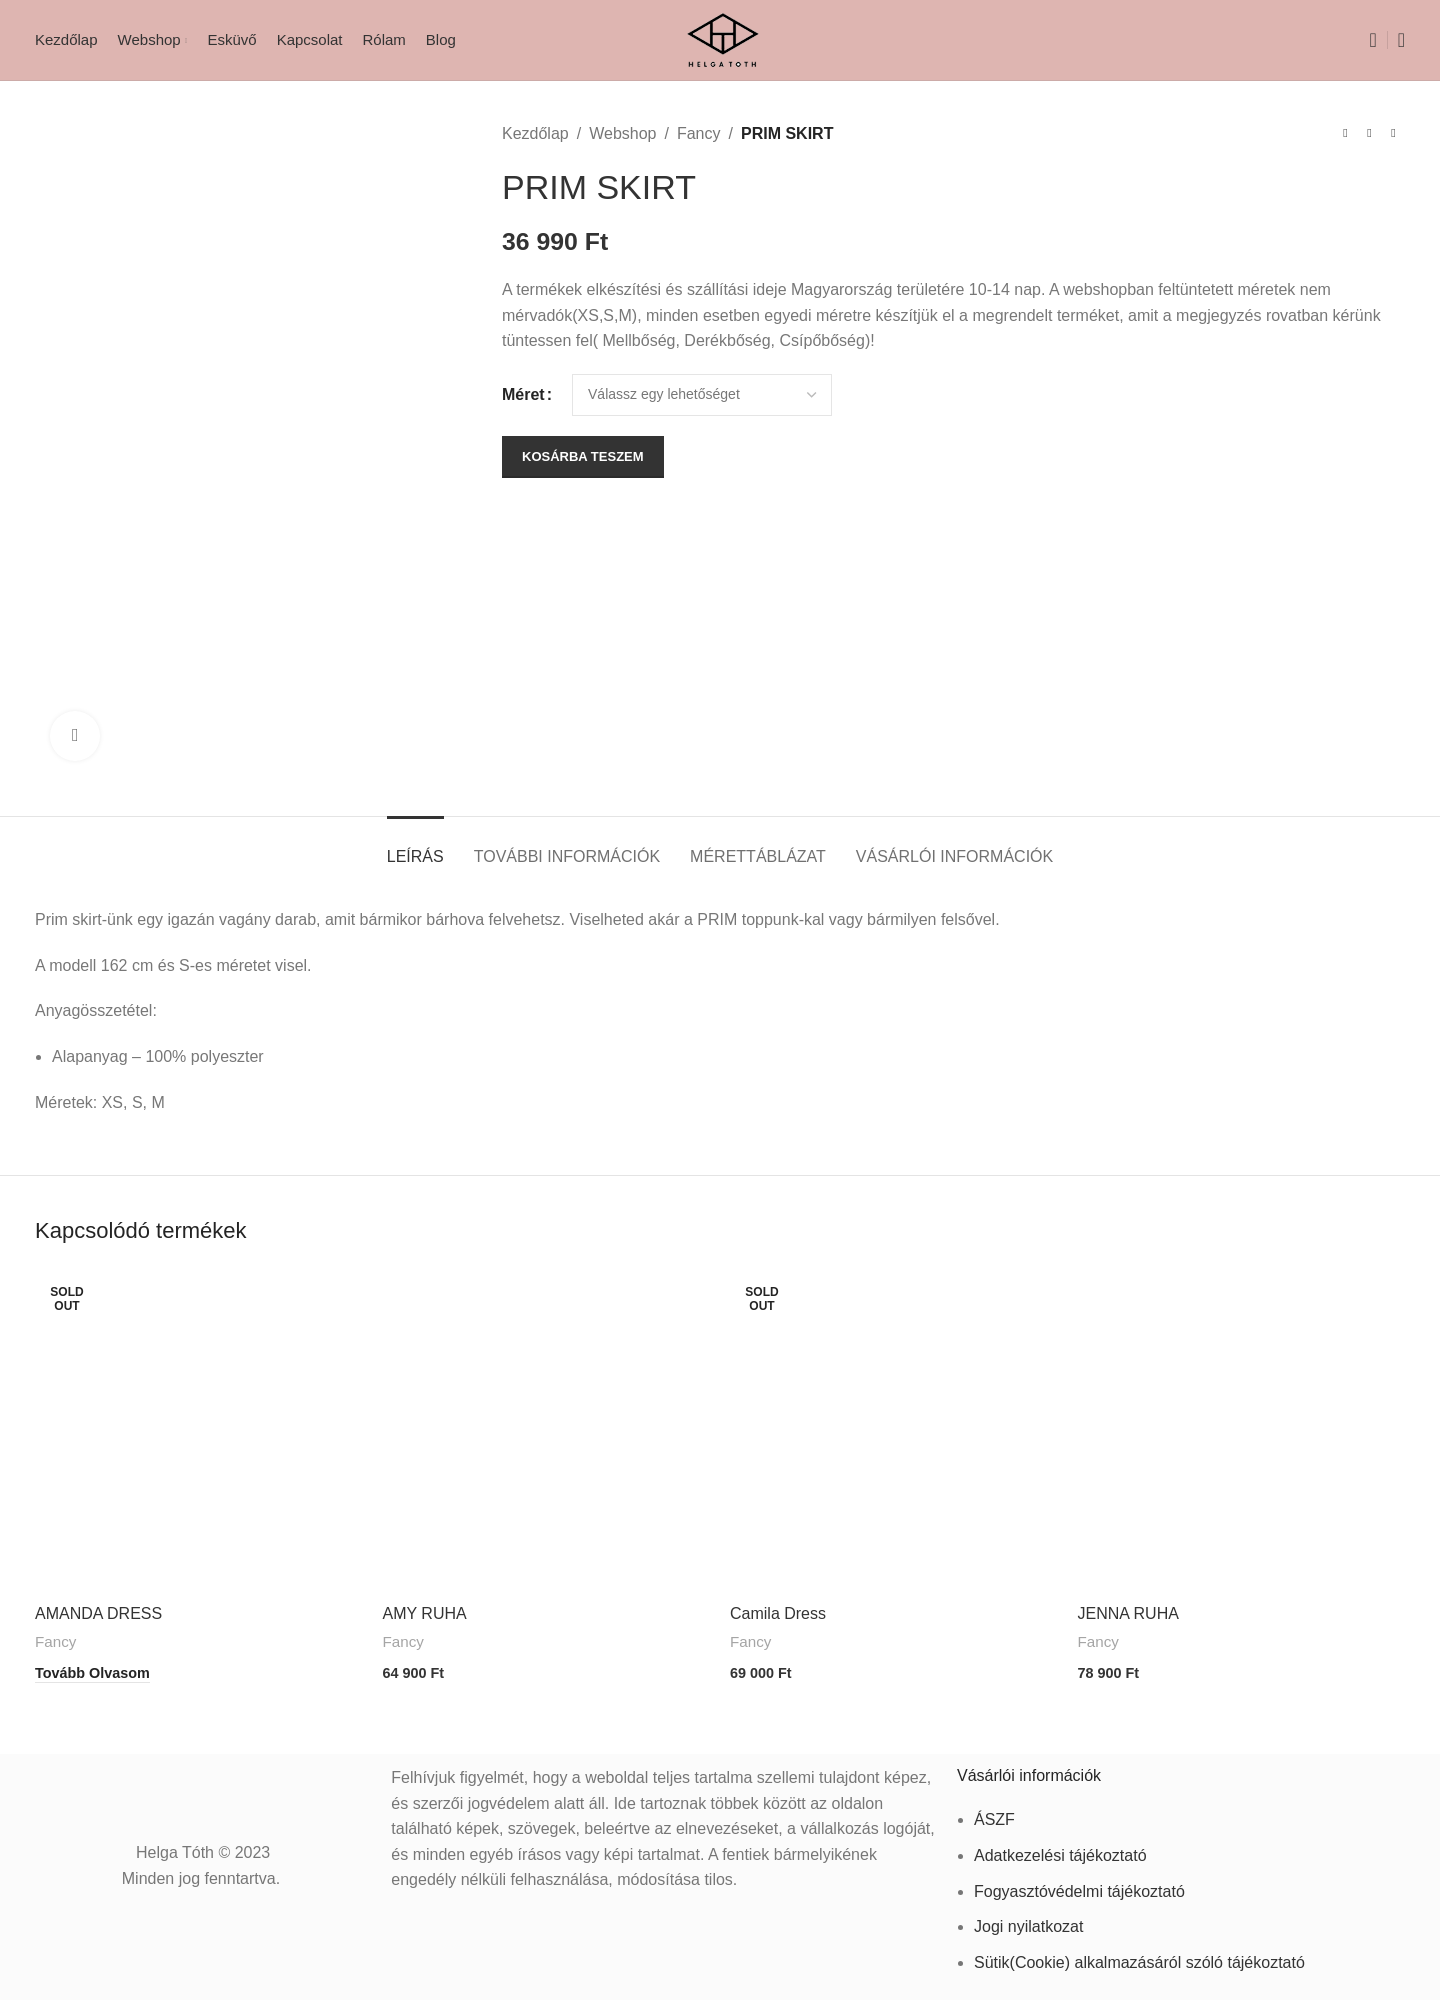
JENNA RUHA (1128, 1613)
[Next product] (1393, 134)
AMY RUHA (425, 1613)
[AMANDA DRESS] (199, 1431)
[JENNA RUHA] (1242, 1431)
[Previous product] (1345, 134)
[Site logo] (720, 38)
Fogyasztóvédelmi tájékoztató (1079, 1884)
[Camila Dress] (894, 1431)
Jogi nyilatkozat (1028, 1920)
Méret (523, 394)
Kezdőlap (535, 133)
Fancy (699, 133)
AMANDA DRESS (98, 1613)
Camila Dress (778, 1613)
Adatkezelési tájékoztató (1060, 1849)
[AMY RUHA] (547, 1431)
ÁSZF (994, 1813)
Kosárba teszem (583, 456)
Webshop (622, 133)
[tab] (415, 846)
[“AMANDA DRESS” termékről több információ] (92, 1670)
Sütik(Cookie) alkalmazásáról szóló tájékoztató (1139, 1955)
